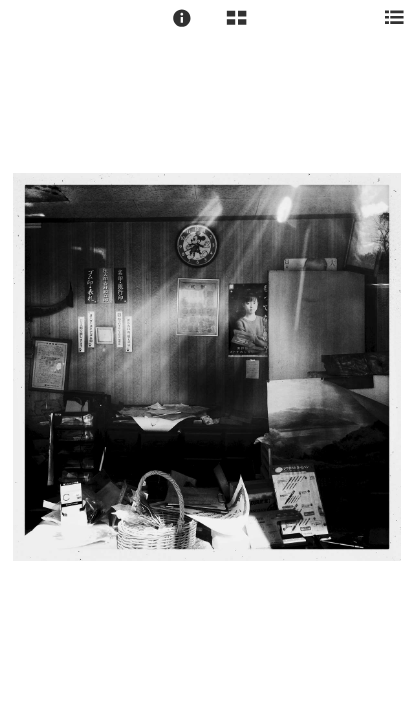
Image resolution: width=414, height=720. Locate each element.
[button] (182, 18)
